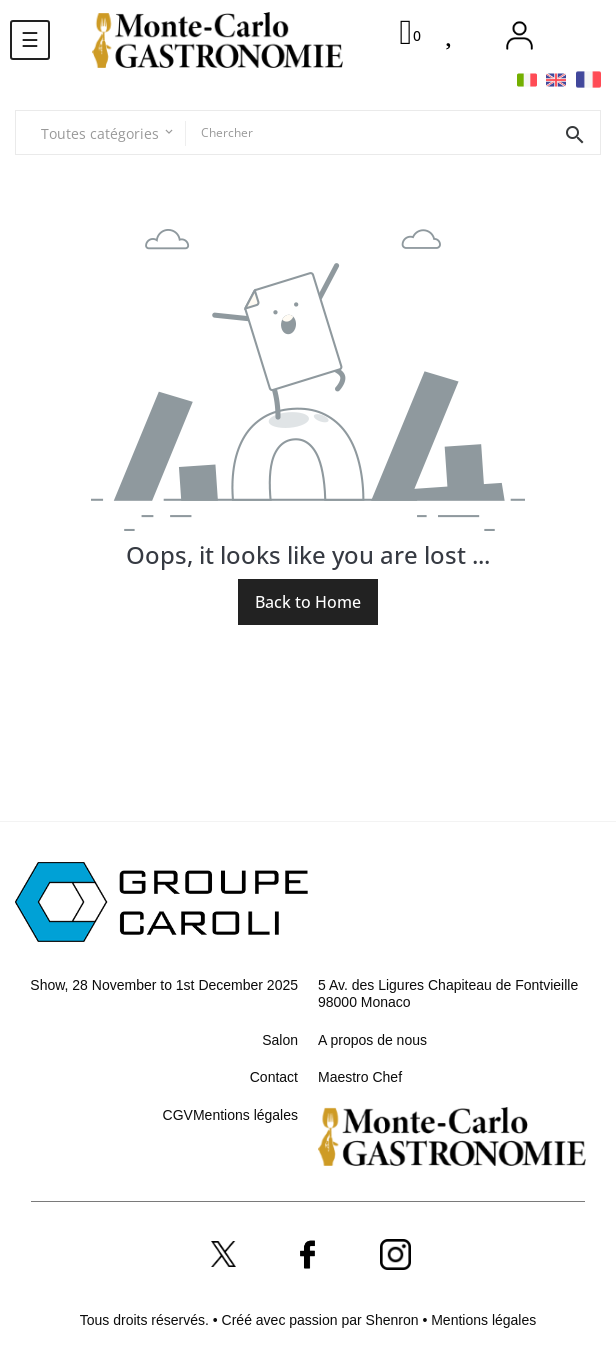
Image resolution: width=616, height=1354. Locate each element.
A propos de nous (372, 1040)
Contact (274, 1077)
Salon (280, 1040)
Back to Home (308, 602)
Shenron (394, 1320)
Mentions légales (245, 1115)
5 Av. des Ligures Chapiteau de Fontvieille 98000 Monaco (448, 994)
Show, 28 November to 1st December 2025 (164, 985)
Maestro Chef (360, 1077)
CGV (178, 1115)
